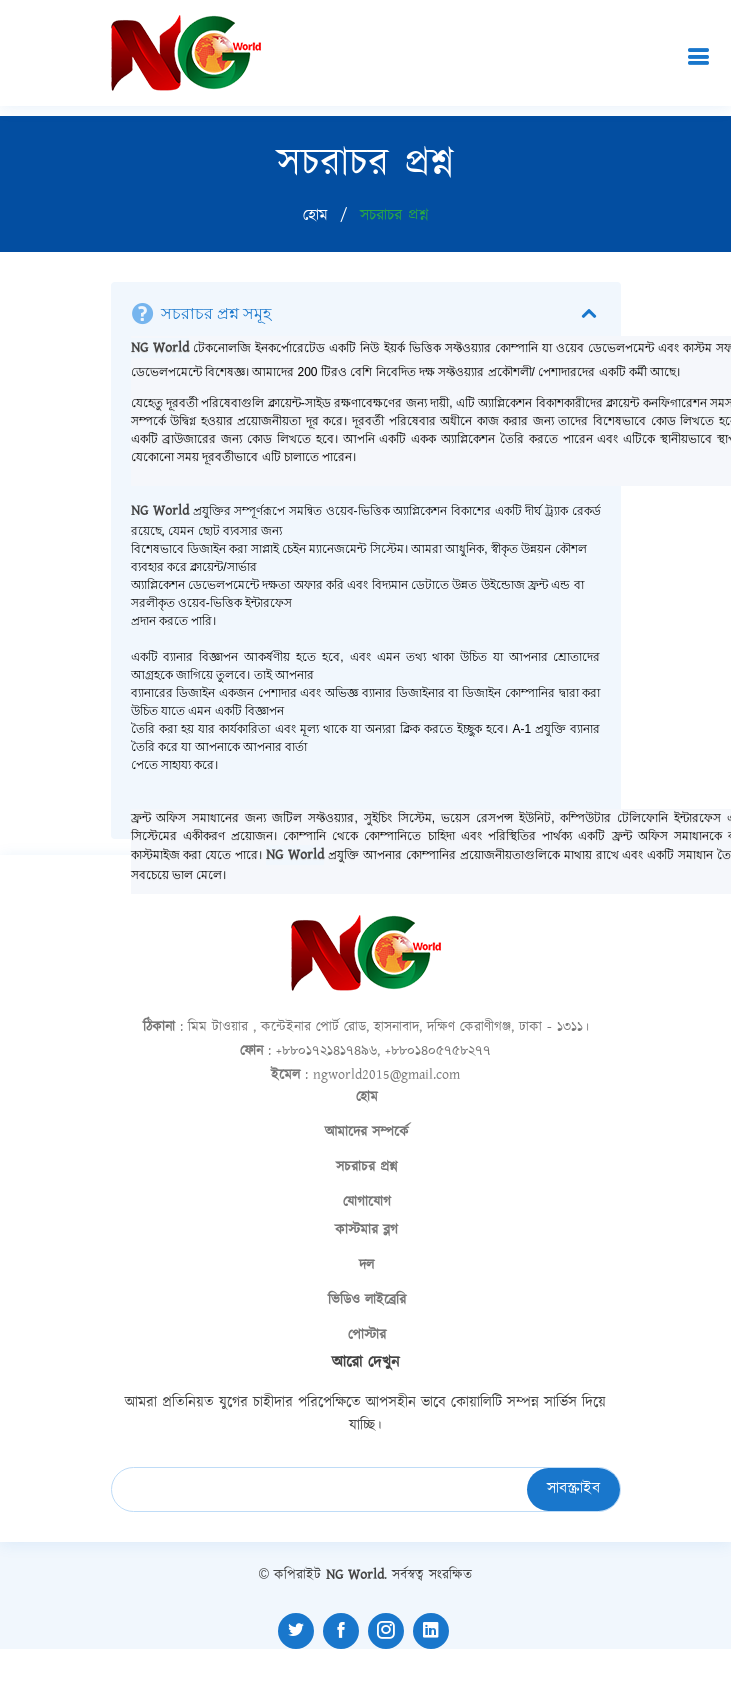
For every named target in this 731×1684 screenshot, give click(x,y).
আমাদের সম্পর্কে (367, 1132)
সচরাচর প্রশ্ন (366, 1167)
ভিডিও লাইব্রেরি (367, 1300)
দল (366, 1265)
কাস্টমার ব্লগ (366, 1230)
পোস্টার (367, 1335)
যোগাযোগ (367, 1202)
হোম (315, 215)
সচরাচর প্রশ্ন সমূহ (381, 314)
